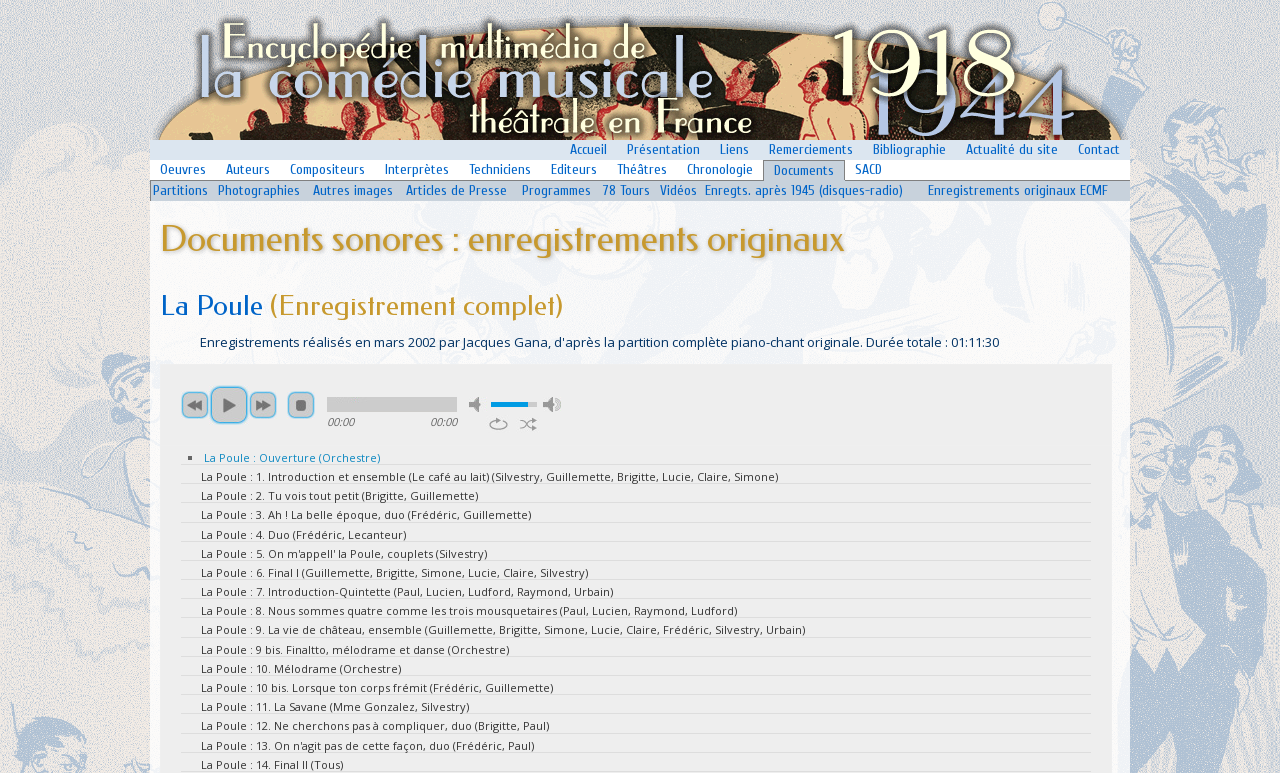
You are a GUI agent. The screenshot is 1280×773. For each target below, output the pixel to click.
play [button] (229, 405)
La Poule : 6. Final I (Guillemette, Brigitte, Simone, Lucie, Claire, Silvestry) (394, 572)
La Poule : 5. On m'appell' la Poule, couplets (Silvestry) (344, 553)
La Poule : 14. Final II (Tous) (272, 764)
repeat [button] (498, 424)
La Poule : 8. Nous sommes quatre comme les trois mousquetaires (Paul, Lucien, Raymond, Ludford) (469, 610)
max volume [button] (552, 404)
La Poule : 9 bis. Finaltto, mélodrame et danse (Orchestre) (355, 649)
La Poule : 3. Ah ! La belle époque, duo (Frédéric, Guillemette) (366, 514)
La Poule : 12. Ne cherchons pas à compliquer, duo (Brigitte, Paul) (375, 725)
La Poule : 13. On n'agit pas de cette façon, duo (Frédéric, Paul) (367, 745)
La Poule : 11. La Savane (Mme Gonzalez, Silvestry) (335, 706)
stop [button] (301, 405)
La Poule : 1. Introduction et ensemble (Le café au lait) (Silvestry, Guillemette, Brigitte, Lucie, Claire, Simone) (489, 476)
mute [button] (478, 404)
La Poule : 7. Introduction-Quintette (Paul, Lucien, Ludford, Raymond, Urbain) (407, 591)
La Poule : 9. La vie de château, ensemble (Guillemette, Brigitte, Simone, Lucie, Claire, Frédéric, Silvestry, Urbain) (503, 629)
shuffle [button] (528, 424)
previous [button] (195, 405)
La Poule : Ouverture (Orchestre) (292, 457)
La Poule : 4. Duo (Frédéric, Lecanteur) (303, 534)
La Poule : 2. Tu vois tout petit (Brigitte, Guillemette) (339, 495)
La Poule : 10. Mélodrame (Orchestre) (301, 668)
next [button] (263, 405)
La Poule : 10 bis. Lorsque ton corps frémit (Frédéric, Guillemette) (377, 687)
